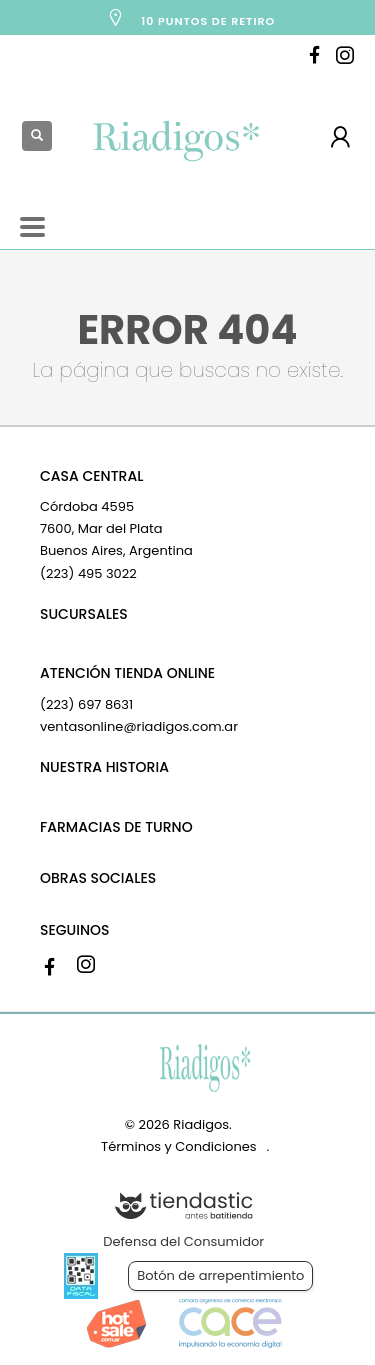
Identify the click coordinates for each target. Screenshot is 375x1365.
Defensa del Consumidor (183, 1241)
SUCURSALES (84, 614)
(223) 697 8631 (86, 704)
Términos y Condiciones (178, 1146)
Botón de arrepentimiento (220, 1275)
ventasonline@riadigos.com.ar (139, 726)
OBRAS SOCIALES (98, 878)
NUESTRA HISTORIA (104, 767)
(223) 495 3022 (88, 573)
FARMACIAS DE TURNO (116, 827)
